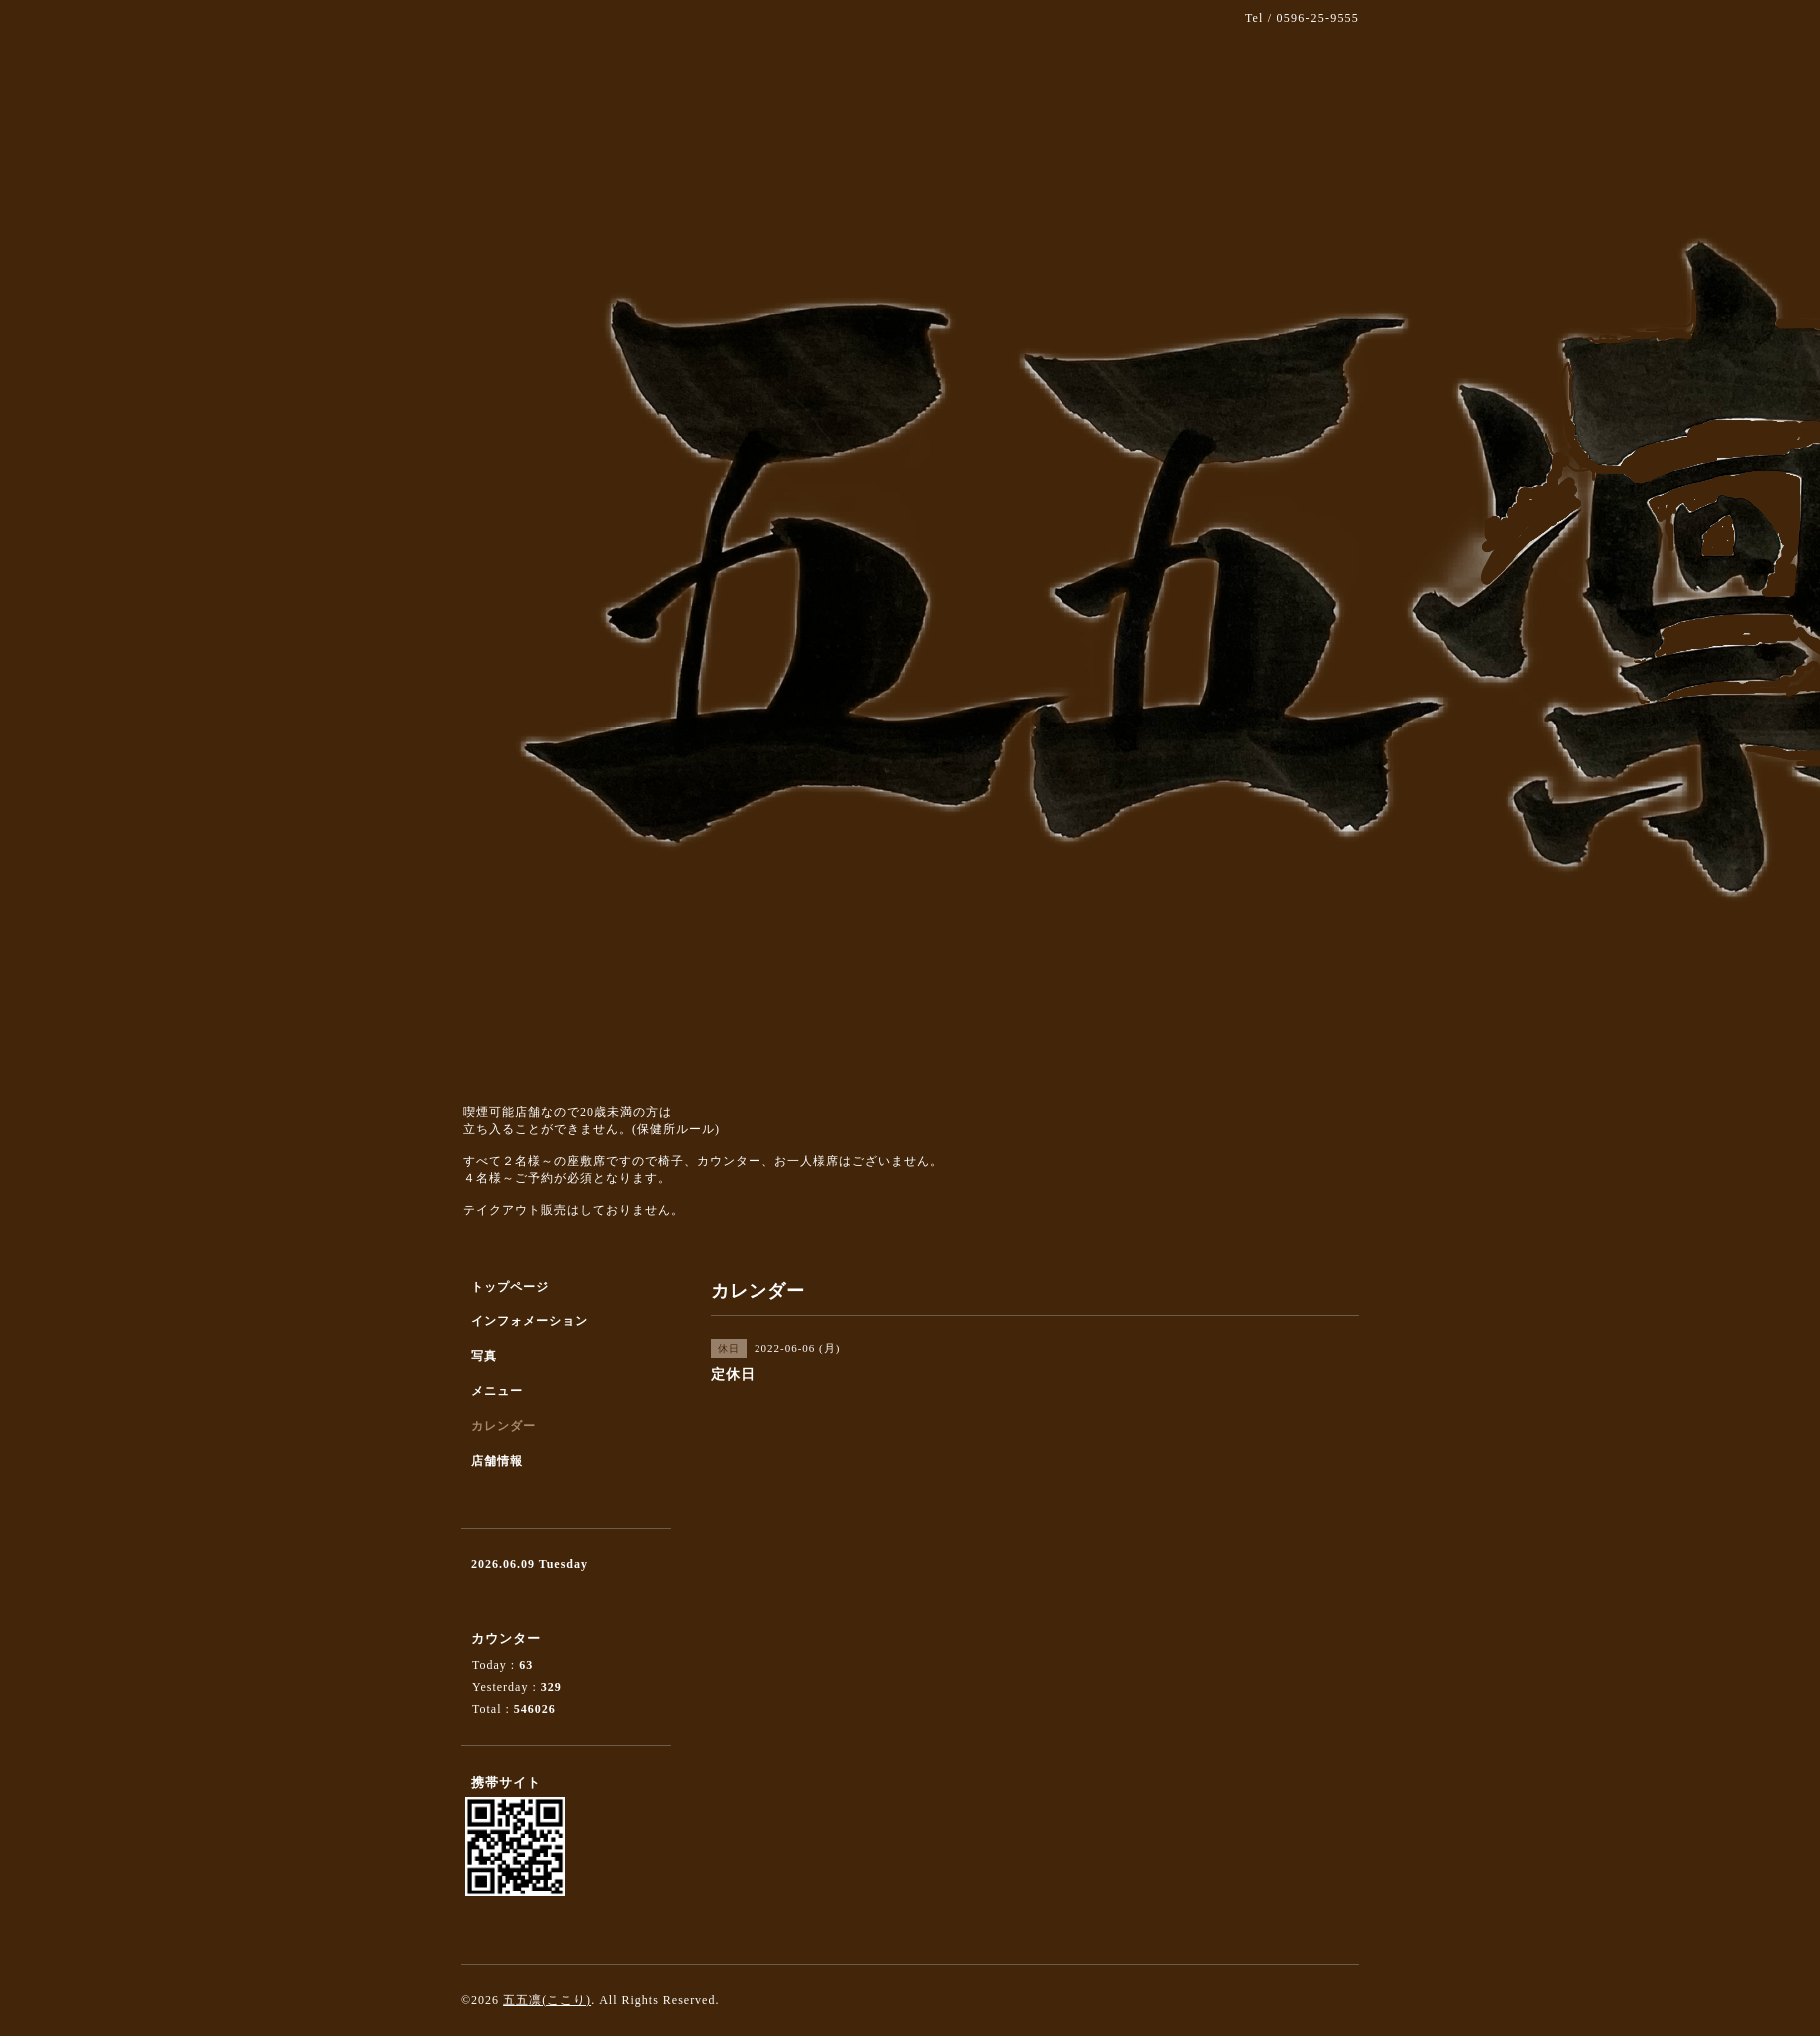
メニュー (497, 1391)
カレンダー (503, 1426)
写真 (484, 1356)
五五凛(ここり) (547, 2000)
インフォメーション (529, 1321)
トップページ (510, 1287)
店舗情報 (497, 1461)
